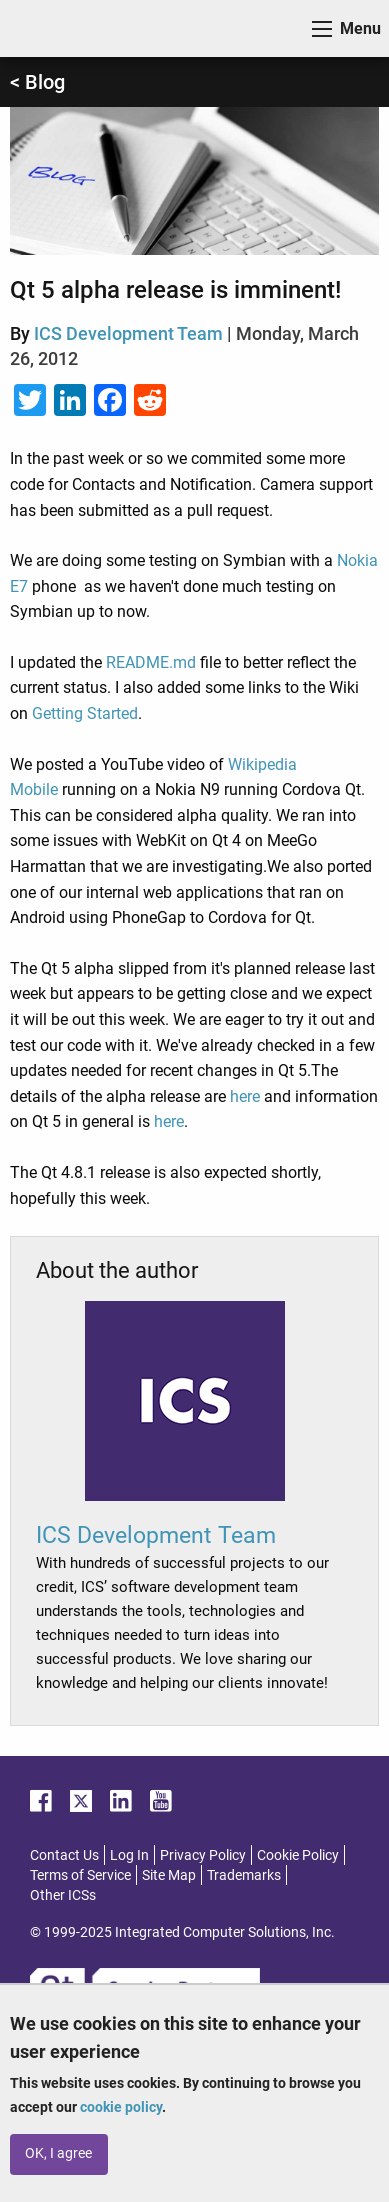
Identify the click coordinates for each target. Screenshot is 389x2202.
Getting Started (85, 713)
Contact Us (64, 1855)
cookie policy (121, 2107)
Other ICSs (63, 1895)
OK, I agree (58, 2153)
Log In (129, 1855)
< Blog (37, 82)
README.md (151, 662)
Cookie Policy (298, 1855)
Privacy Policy (203, 1855)
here (245, 1096)
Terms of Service (80, 1875)
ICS (46, 28)
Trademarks (244, 1875)
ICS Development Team (128, 333)
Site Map (169, 1875)
